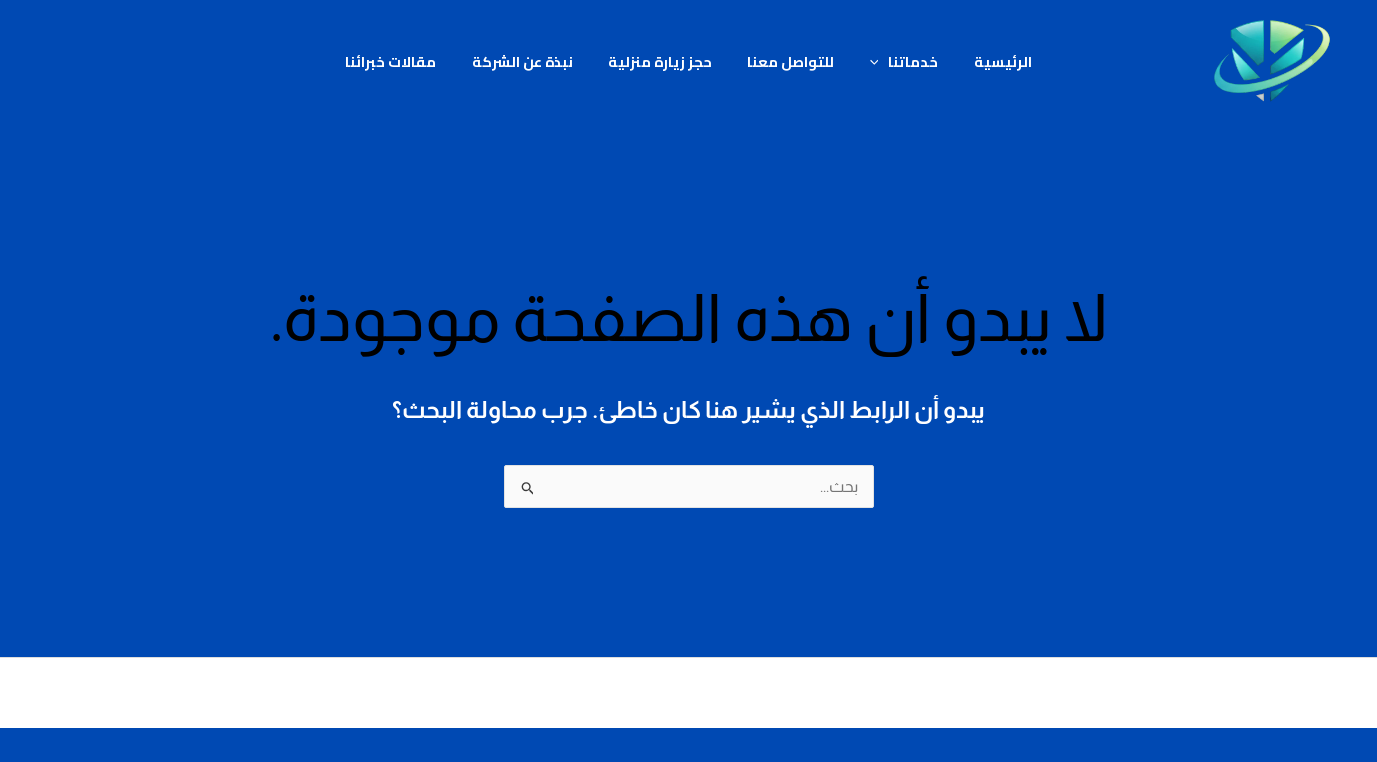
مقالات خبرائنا (407, 61)
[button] (869, 61)
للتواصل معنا (787, 61)
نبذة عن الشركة (532, 61)
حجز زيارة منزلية (663, 61)
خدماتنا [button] (894, 61)
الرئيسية (986, 61)
